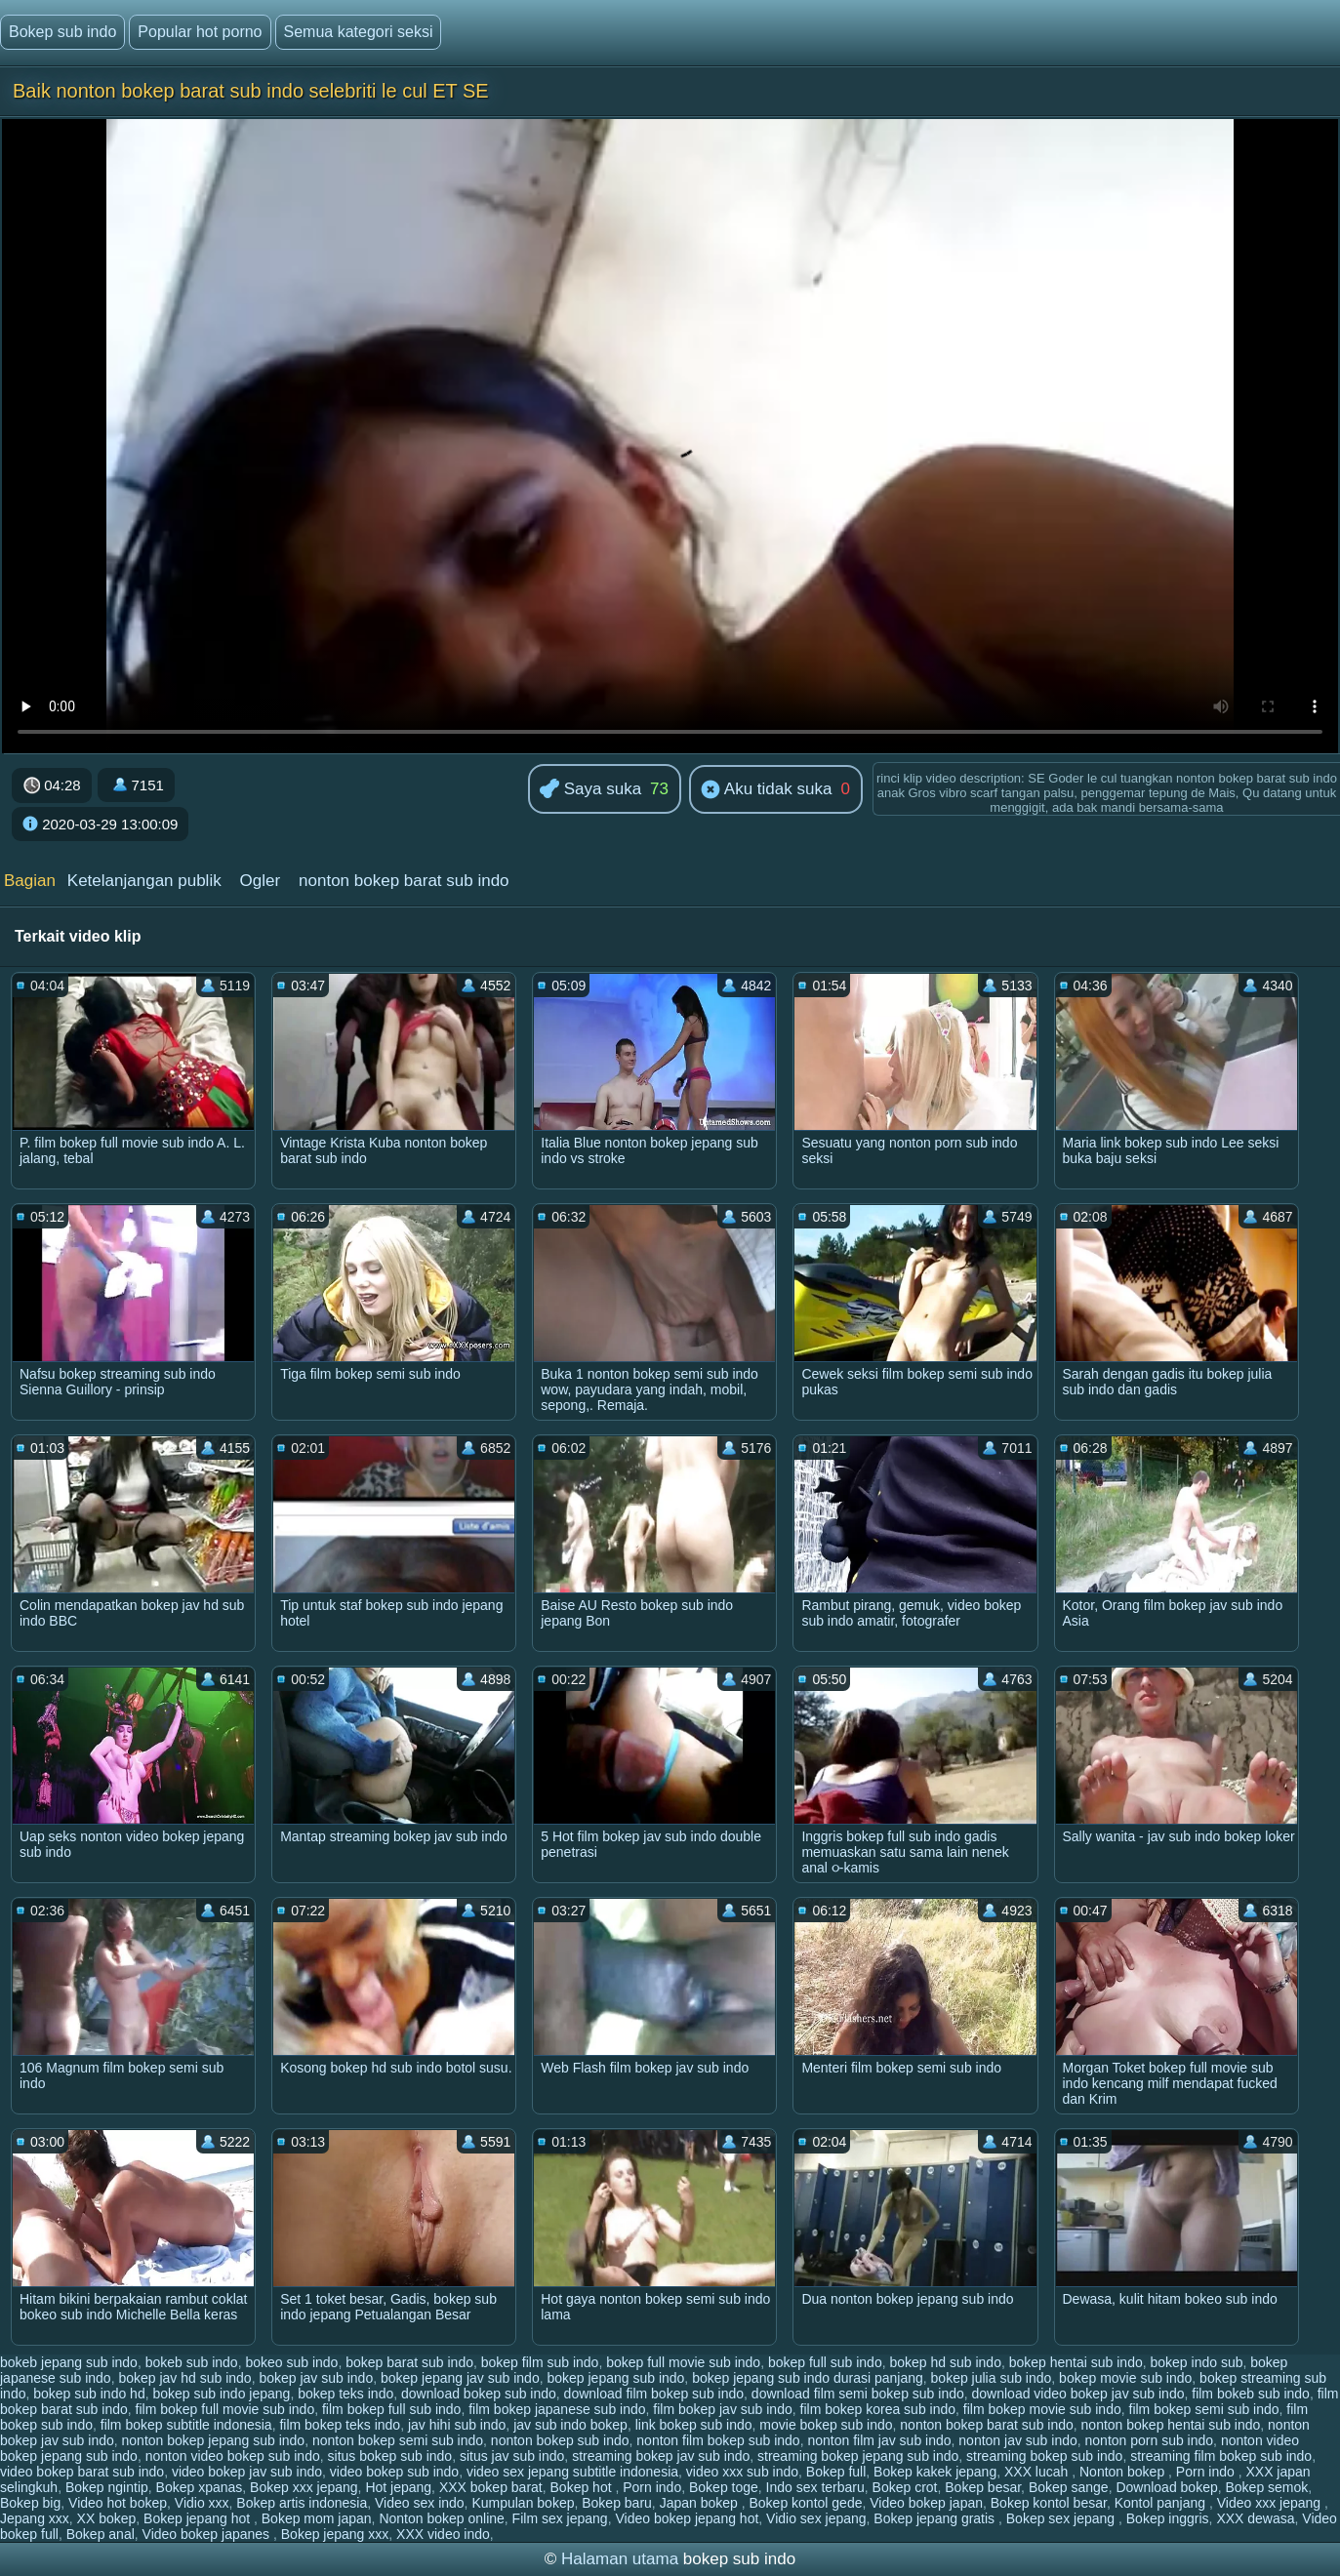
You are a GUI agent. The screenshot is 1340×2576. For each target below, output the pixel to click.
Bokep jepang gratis (935, 2518)
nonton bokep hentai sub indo (1171, 2425)
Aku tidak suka (766, 790)
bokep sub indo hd (88, 2393)
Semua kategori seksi (358, 31)
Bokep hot (583, 2487)
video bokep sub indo (394, 2471)
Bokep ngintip (106, 2487)
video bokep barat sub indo (82, 2471)
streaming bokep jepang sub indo (857, 2456)
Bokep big (30, 2503)
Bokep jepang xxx (335, 2534)
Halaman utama (619, 2559)
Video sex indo (420, 2503)
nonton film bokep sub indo (717, 2440)
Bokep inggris (1167, 2518)
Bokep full (836, 2471)
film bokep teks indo (339, 2425)
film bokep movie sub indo (1042, 2409)
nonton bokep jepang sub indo (213, 2440)
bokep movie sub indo (1125, 2378)
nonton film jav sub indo (879, 2440)
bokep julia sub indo (991, 2378)
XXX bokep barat (491, 2487)
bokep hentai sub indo (1076, 2362)
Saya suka (590, 790)
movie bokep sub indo (825, 2425)
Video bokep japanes (207, 2534)
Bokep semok (1266, 2487)
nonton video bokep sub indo (232, 2456)
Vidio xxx (202, 2503)
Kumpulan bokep (522, 2503)
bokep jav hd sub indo (184, 2378)
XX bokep (107, 2518)
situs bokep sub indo (390, 2456)
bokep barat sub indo (409, 2362)
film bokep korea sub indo (878, 2409)
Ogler (260, 880)
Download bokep (1166, 2487)
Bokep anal (100, 2534)
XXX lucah (1038, 2471)
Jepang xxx (34, 2518)
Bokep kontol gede (806, 2503)
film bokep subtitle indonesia (186, 2425)
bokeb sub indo (191, 2362)
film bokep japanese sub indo (556, 2409)
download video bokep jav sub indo (1078, 2393)
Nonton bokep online (441, 2518)
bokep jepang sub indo (615, 2378)
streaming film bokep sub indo (1221, 2456)
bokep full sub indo (825, 2362)
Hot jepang (398, 2487)
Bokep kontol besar (1049, 2503)
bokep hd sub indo (944, 2362)
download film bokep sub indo (654, 2393)
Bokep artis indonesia (301, 2503)
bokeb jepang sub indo (69, 2362)
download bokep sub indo (478, 2393)
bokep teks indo (345, 2393)
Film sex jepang (560, 2518)
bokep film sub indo (540, 2362)
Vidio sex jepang (816, 2518)
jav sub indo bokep (570, 2425)
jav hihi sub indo (457, 2425)
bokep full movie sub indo (683, 2362)
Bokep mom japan (317, 2518)
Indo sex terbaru (815, 2487)
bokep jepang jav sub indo (460, 2378)
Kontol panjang (1162, 2503)
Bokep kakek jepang (934, 2471)
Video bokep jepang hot (686, 2518)
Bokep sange (1069, 2487)
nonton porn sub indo (1149, 2440)
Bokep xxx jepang (304, 2487)
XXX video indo (443, 2534)
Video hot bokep (117, 2503)
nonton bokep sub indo (560, 2440)
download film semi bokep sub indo (857, 2393)
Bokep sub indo (62, 31)
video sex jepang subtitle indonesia (572, 2471)
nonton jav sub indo (1017, 2440)
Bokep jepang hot (198, 2518)
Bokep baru (617, 2503)
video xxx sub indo (742, 2471)
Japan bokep (701, 2503)
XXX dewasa (1255, 2518)
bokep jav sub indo (316, 2378)
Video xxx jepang (1270, 2503)
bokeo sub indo (291, 2362)
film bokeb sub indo (1251, 2393)
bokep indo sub (1196, 2362)
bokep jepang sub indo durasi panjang (807, 2378)
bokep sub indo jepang (221, 2393)
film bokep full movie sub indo (225, 2409)
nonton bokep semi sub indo (397, 2440)
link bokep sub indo (693, 2425)
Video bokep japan (926, 2503)
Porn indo (1207, 2471)
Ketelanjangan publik (144, 880)
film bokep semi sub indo (1204, 2409)
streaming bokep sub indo (1044, 2456)
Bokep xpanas (199, 2487)
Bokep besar (983, 2487)
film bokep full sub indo (391, 2409)
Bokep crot (905, 2487)
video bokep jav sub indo (247, 2471)
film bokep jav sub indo (722, 2409)
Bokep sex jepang (1062, 2518)
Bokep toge (723, 2487)
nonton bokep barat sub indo (404, 880)
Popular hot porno (200, 31)
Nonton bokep (1123, 2471)
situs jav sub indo (512, 2456)
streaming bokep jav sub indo (661, 2456)
